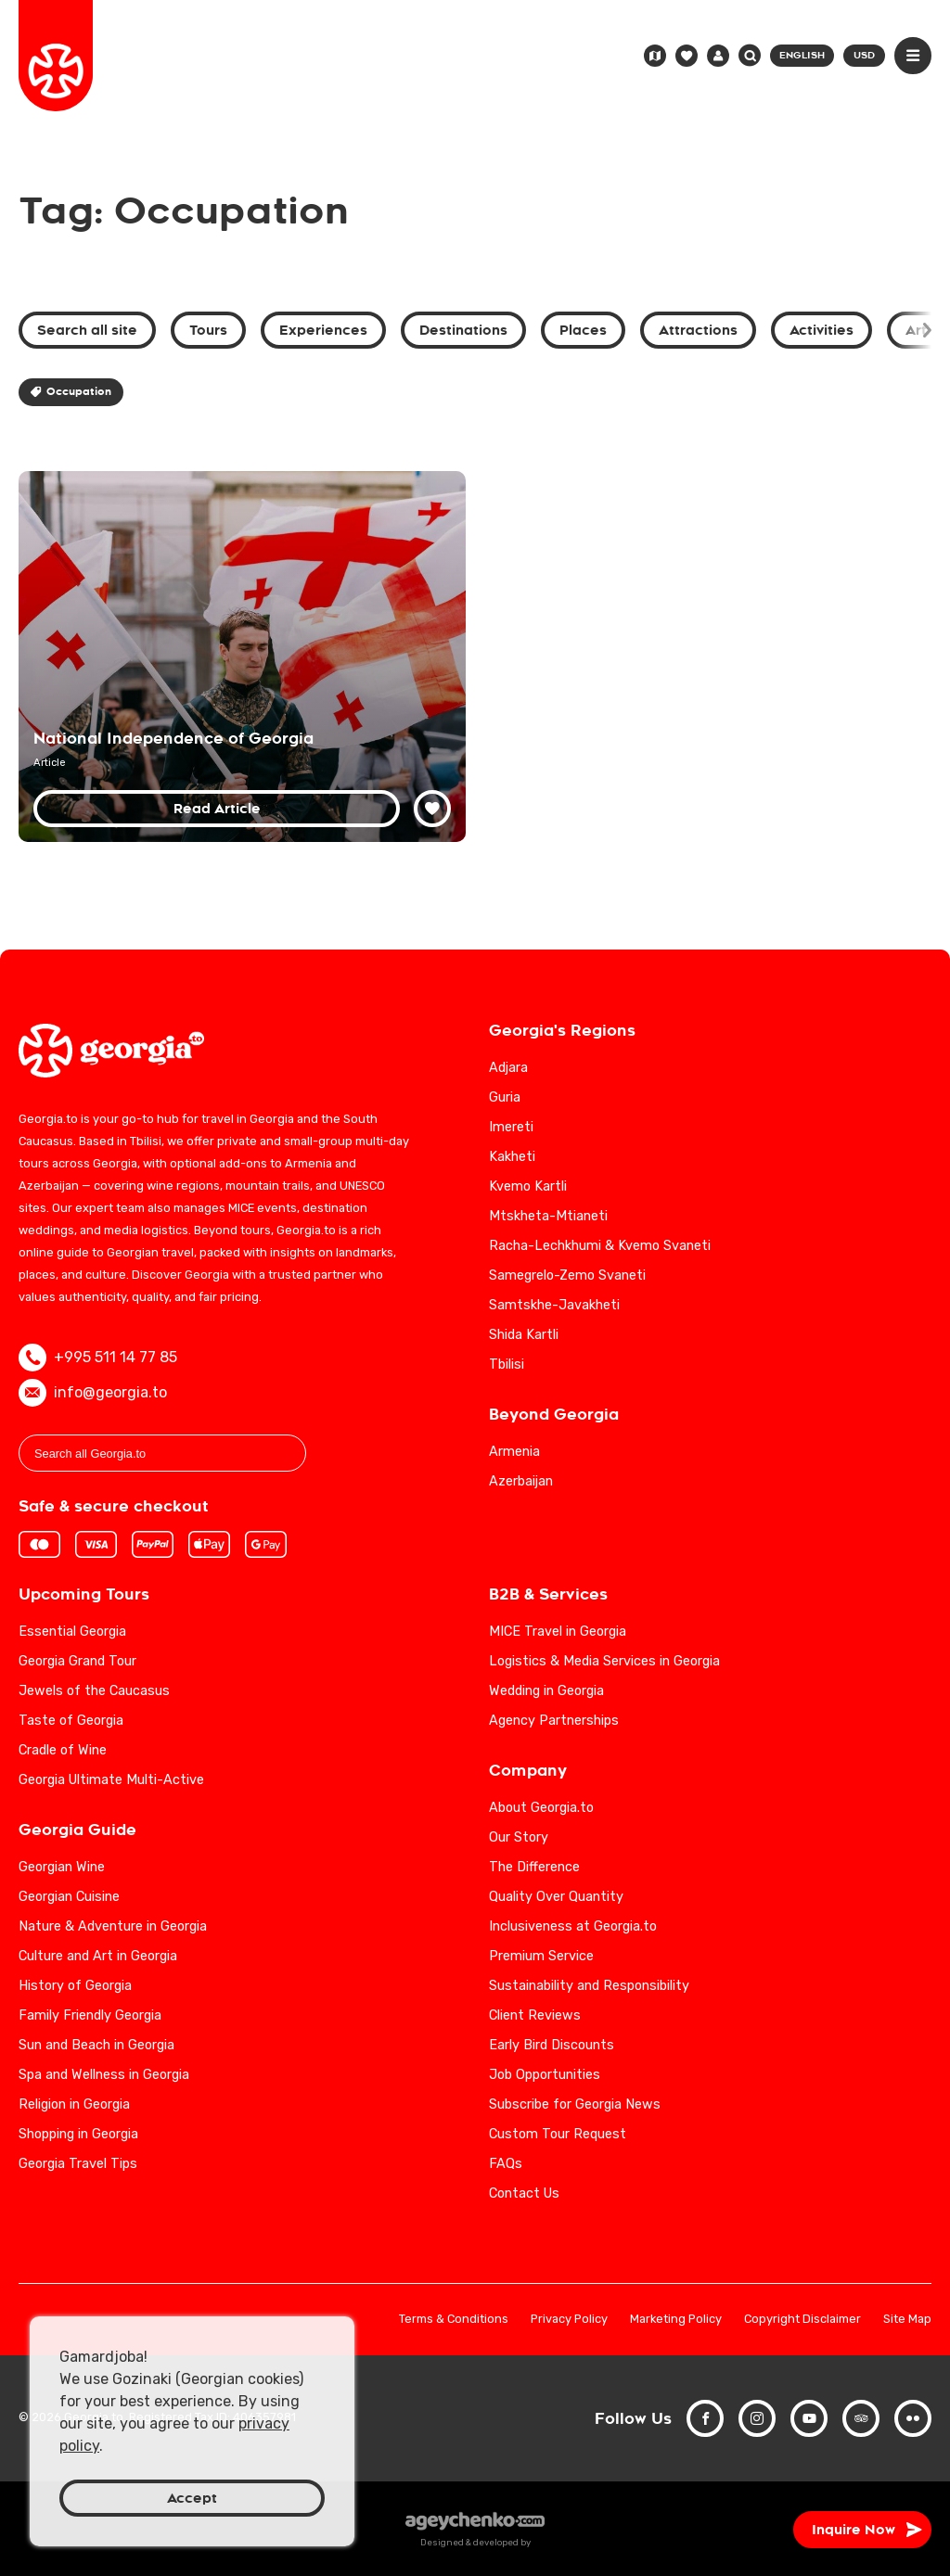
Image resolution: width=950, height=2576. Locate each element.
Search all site (87, 330)
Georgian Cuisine (69, 1897)
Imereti (511, 1127)
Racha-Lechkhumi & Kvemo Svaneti (600, 1246)
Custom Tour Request (557, 2134)
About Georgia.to (541, 1808)
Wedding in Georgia (546, 1691)
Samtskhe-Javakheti (554, 1305)
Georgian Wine (62, 1867)
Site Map (907, 2320)
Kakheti (512, 1157)
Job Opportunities (544, 2075)
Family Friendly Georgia (90, 2015)
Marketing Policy (676, 2320)
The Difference (534, 1867)
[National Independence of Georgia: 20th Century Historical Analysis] (242, 656)
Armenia (514, 1452)
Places (583, 330)
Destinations (463, 330)
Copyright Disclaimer (802, 2320)
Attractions (698, 330)
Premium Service (541, 1956)
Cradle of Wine (63, 1750)
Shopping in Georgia (78, 2134)
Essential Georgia (72, 1631)
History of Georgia (75, 1986)
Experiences (323, 330)
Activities (822, 330)
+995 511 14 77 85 (98, 1357)
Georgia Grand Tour (77, 1661)
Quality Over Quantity (556, 1897)
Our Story (518, 1837)
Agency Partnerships (554, 1720)
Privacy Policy (569, 2320)
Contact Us (524, 2193)
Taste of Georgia (71, 1720)
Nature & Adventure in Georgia (113, 1926)
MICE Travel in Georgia (557, 1631)
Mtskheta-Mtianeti (548, 1216)
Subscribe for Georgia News (575, 2104)
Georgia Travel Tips (78, 2164)
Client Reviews (535, 2015)
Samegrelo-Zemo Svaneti (567, 1275)
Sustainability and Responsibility (589, 1986)
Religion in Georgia (74, 2104)
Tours (208, 330)
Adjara (508, 1068)
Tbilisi (506, 1364)
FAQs (505, 2164)
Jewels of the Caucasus (94, 1691)
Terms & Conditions (453, 2320)
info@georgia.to (93, 1393)
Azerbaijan (521, 1481)
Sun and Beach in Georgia (96, 2045)
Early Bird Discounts (551, 2045)
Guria (504, 1097)
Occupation (71, 392)
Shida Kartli (523, 1335)
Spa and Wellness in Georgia (104, 2075)
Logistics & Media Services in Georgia (604, 1661)
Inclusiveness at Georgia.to (573, 1926)
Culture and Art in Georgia (98, 1956)
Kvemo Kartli (528, 1186)
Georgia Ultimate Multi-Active (111, 1780)
